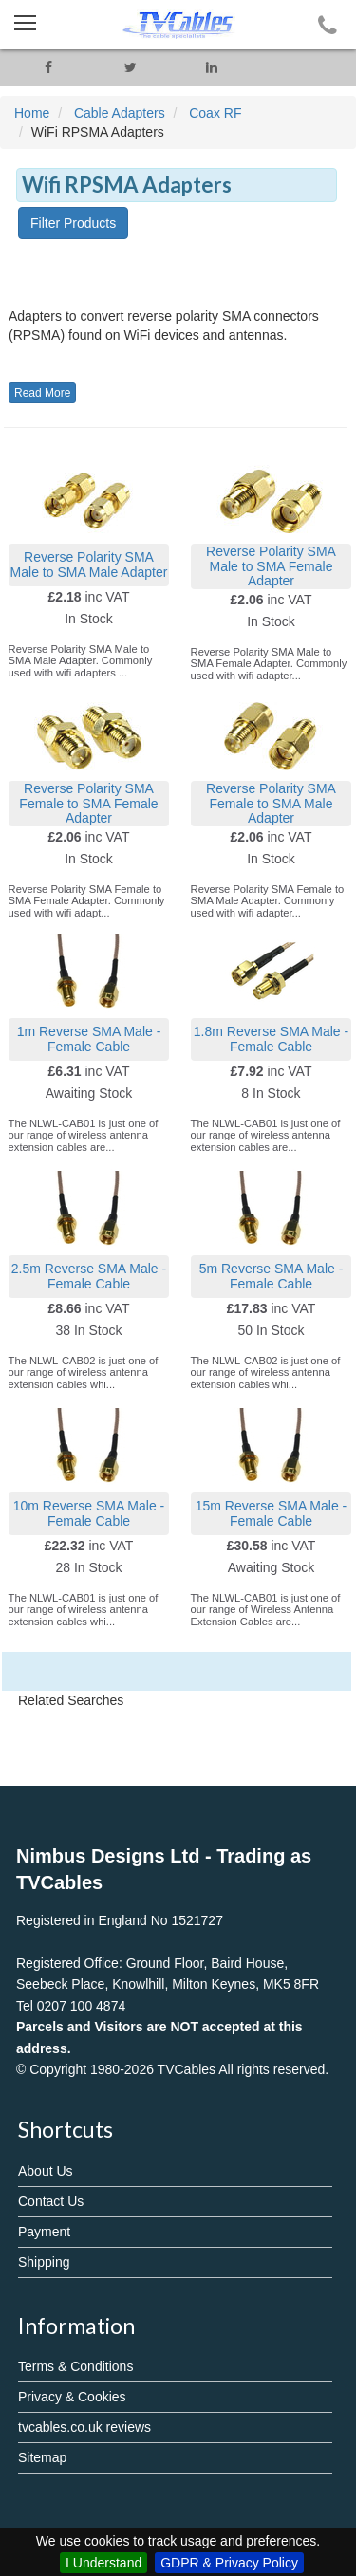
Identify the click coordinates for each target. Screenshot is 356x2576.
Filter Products (73, 223)
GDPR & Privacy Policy (229, 2562)
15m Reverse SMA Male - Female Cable (271, 1513)
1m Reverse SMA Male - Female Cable (89, 1038)
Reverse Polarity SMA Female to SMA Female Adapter (88, 803)
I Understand (103, 2562)
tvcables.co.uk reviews (84, 2427)
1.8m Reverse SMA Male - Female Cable (271, 1038)
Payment (44, 2231)
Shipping (44, 2262)
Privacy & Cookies (72, 2396)
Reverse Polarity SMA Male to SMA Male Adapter (89, 564)
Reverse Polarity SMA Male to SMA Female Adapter (271, 566)
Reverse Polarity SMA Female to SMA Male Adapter (271, 803)
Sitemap (42, 2457)
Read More (42, 392)
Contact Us (51, 2201)
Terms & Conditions (75, 2366)
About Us (45, 2170)
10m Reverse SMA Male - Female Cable (89, 1513)
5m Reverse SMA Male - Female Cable (271, 1275)
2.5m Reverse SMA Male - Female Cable (88, 1275)
